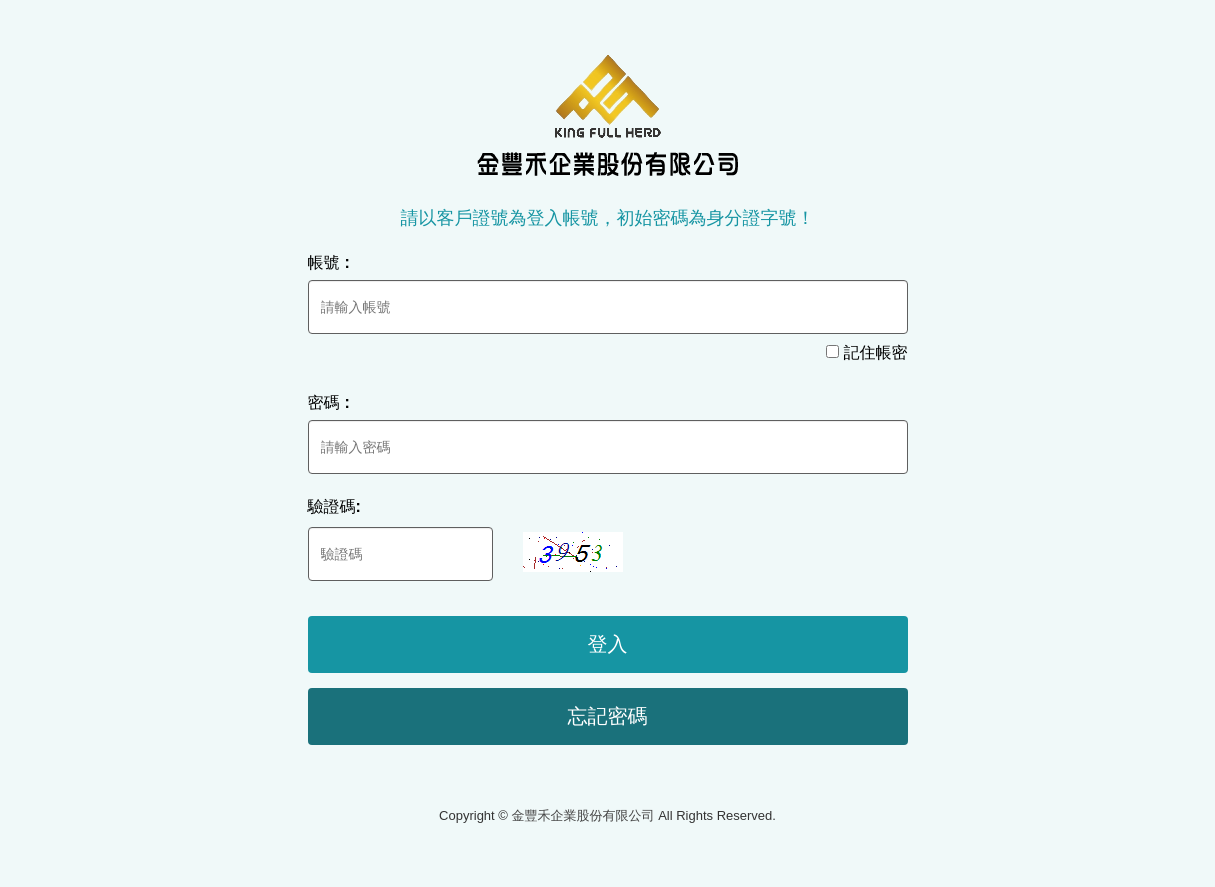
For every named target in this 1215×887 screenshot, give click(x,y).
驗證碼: (334, 506)
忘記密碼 (608, 716)
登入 (608, 644)
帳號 (331, 262)
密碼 (331, 402)
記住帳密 (866, 352)
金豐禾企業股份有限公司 (607, 115)
